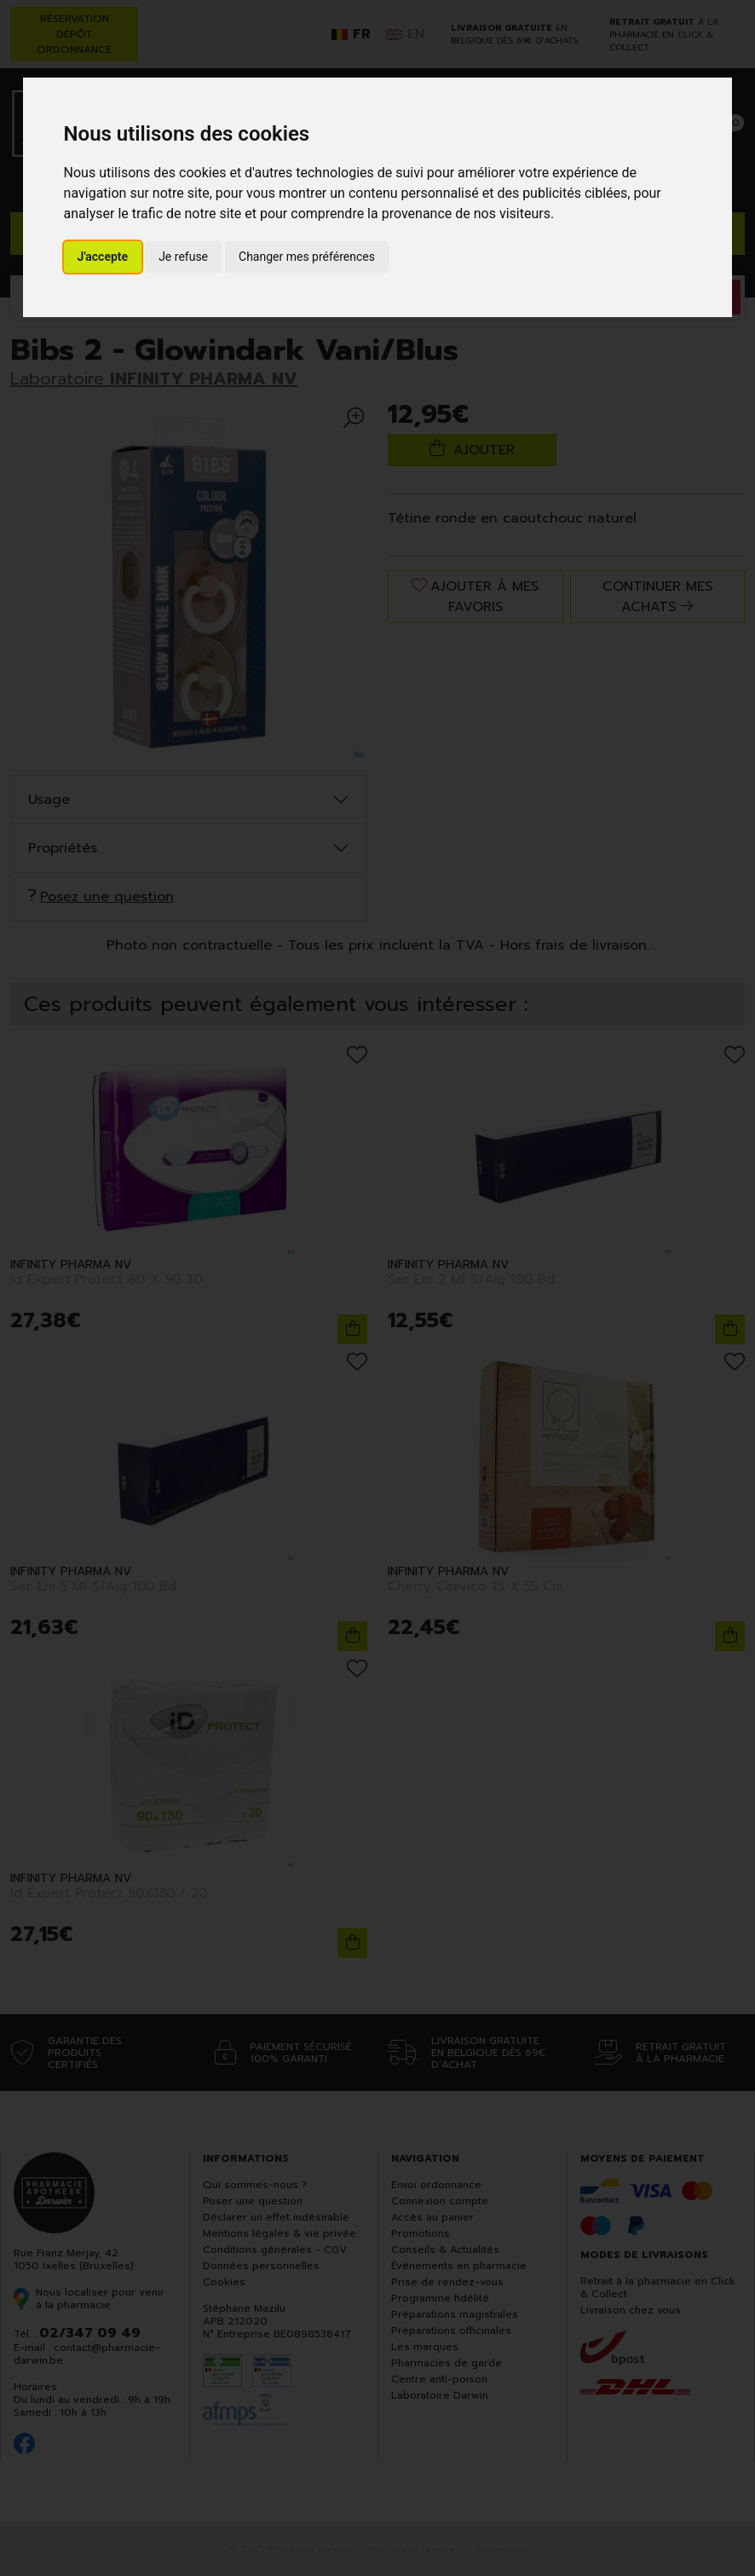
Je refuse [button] (183, 256)
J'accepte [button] (103, 256)
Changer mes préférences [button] (307, 256)
